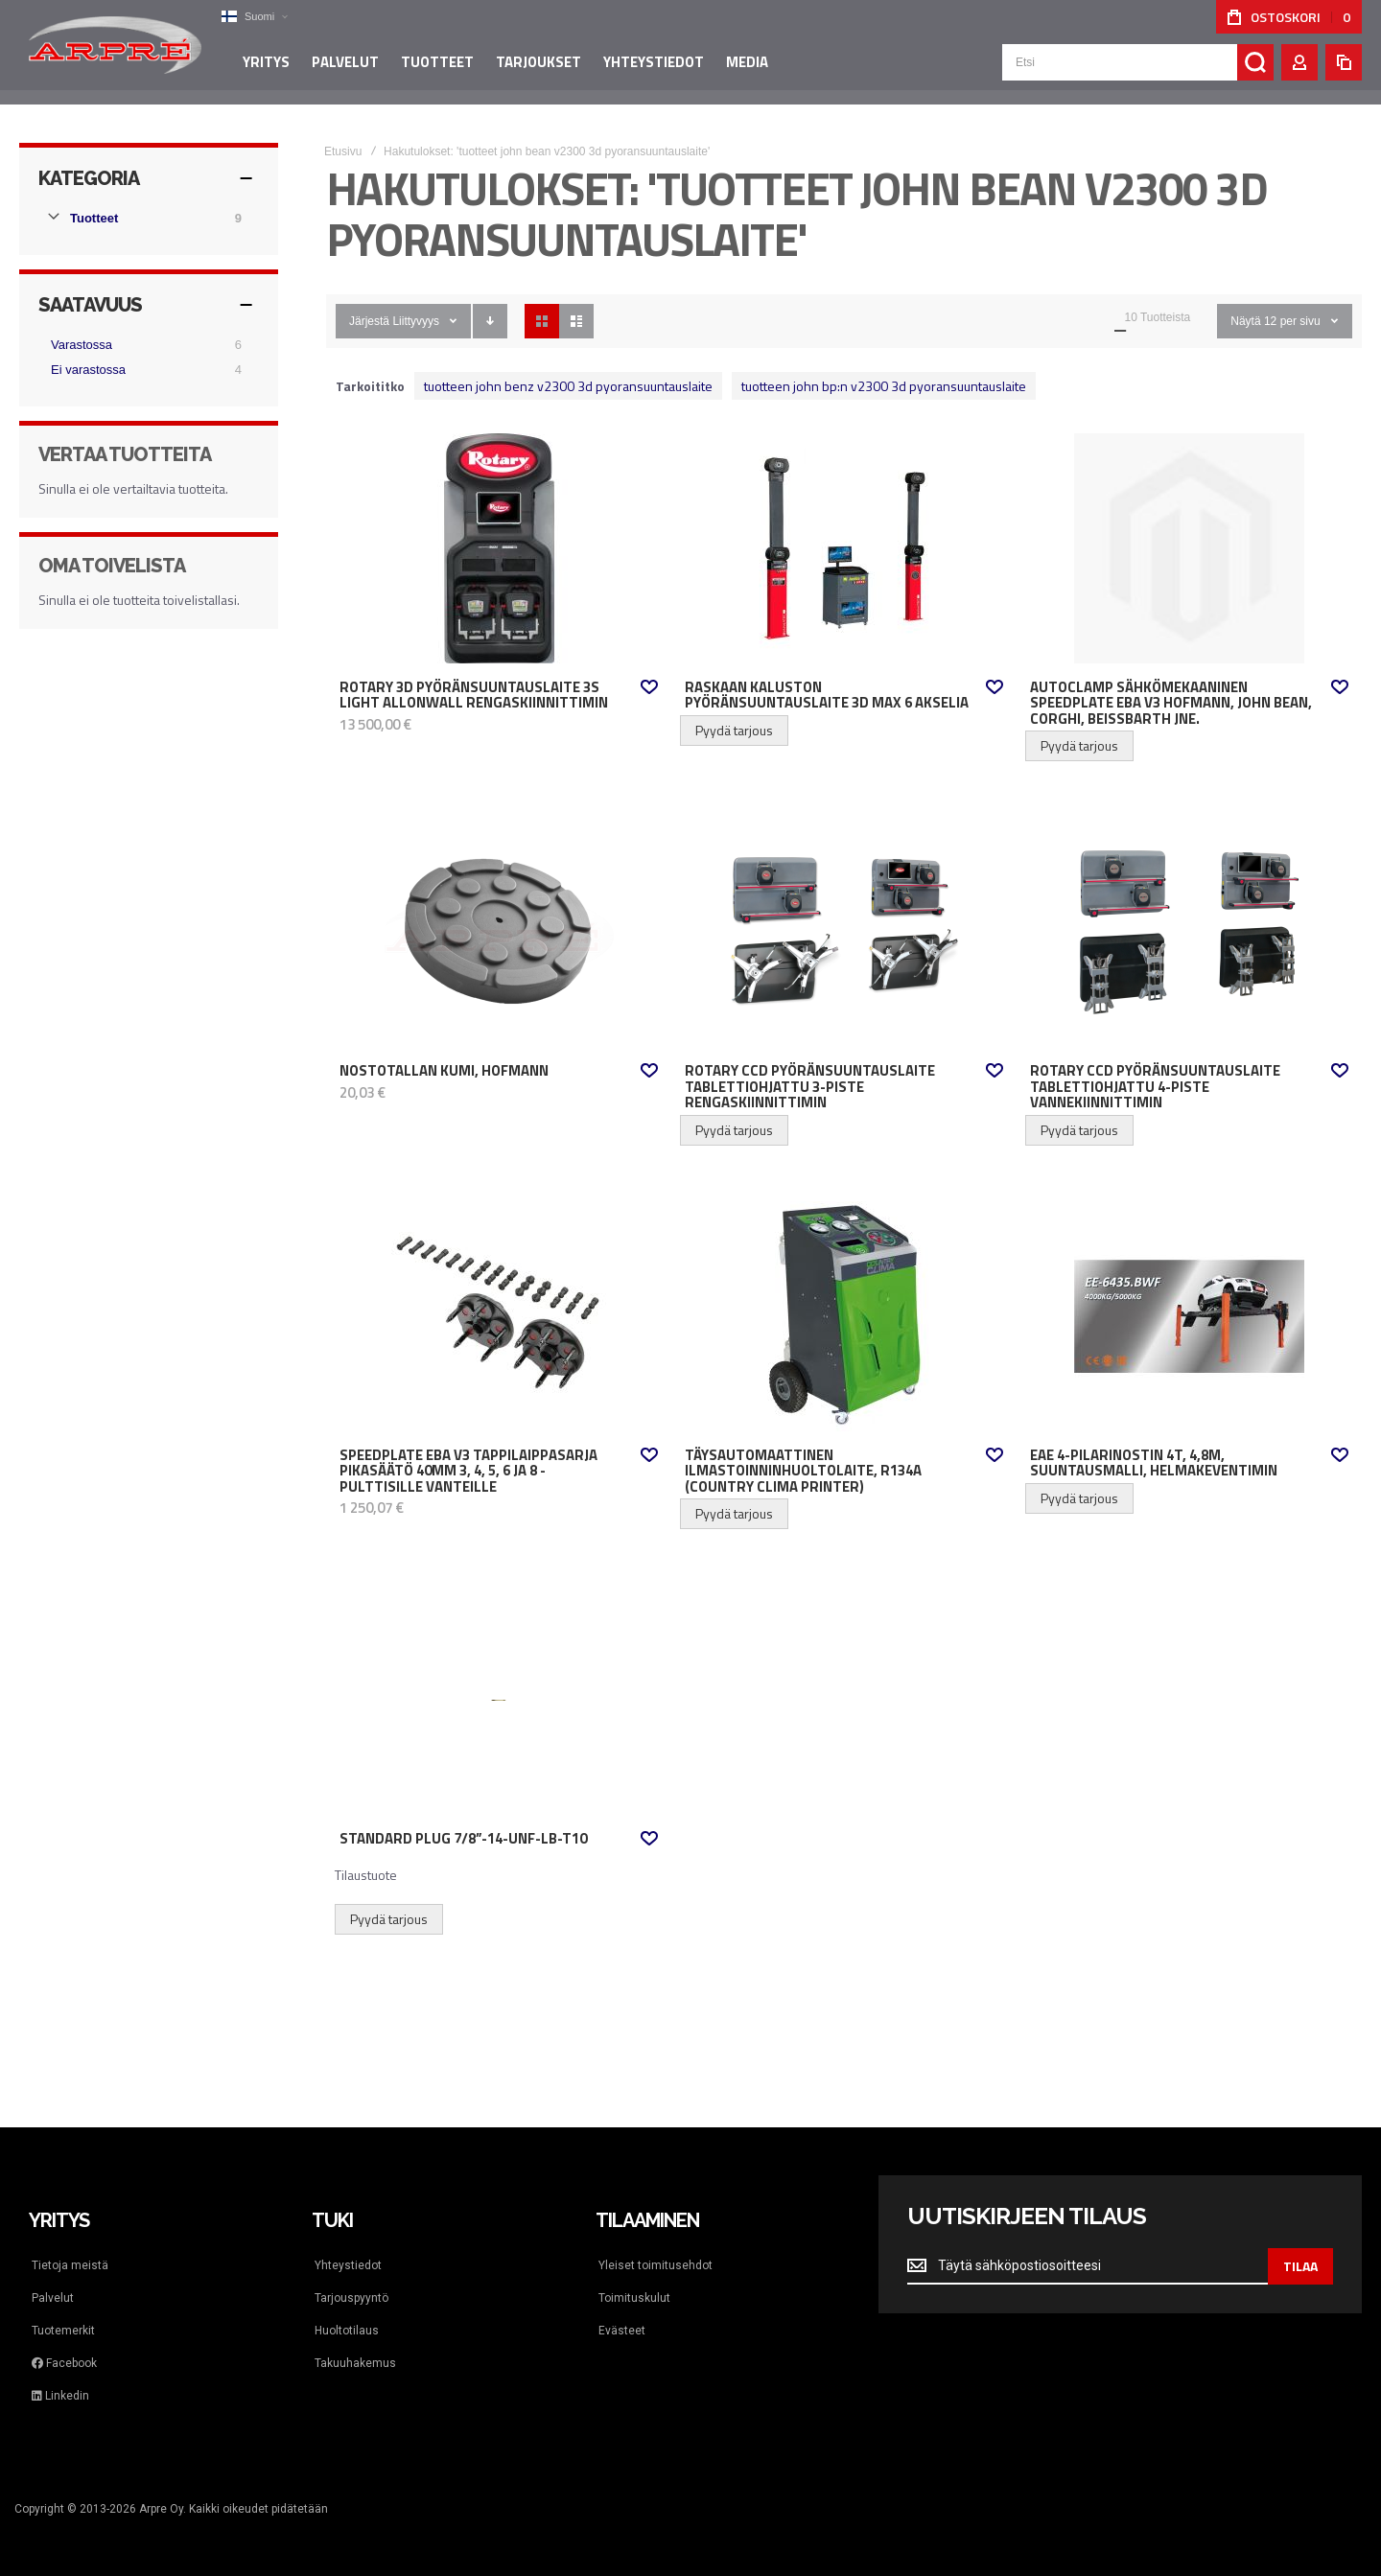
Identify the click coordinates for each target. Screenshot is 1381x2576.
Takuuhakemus (355, 2363)
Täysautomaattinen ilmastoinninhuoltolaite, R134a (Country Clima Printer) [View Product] (844, 1316)
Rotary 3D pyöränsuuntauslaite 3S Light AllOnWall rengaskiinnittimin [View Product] (499, 548)
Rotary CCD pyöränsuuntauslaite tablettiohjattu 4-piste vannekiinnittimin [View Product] (1189, 932)
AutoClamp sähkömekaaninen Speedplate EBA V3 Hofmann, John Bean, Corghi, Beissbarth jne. (1171, 703)
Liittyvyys (415, 321)
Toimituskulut (634, 2298)
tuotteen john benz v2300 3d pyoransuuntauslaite (568, 386)
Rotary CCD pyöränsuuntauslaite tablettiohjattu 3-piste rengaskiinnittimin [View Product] (844, 932)
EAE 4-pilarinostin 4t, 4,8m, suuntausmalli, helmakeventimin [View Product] (1189, 1316)
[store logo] (115, 52)
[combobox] (1138, 69)
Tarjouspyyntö (351, 2298)
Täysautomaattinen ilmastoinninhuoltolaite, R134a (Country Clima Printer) (803, 1471)
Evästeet (621, 2330)
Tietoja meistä (70, 2265)
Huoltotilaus (347, 2330)
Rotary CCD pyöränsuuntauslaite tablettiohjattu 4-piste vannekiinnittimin (1155, 1086)
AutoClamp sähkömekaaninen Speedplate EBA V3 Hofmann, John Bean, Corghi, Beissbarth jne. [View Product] (1189, 548)
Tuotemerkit (63, 2330)
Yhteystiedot (348, 2265)
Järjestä (369, 321)
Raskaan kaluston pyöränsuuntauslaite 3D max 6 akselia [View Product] (844, 548)
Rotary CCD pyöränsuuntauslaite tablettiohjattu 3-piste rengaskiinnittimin (810, 1086)
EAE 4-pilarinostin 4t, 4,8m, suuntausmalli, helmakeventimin (1153, 1463)
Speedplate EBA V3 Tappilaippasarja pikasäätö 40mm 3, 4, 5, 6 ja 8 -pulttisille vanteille (468, 1471)
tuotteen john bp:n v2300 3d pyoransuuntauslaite (883, 386)
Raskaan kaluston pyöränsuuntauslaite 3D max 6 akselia (827, 695)
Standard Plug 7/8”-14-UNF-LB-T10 (463, 1838)
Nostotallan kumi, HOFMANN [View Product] (499, 932)
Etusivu (343, 151)
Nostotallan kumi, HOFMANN (444, 1070)
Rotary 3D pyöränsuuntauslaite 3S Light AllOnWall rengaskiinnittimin (473, 695)
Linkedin (60, 2395)
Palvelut (53, 2298)
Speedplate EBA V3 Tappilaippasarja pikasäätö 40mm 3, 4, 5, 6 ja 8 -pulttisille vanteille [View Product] (499, 1316)
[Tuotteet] (148, 218)
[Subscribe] (1300, 2266)
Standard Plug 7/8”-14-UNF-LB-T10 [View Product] (499, 1700)
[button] (254, 17)
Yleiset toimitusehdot (655, 2265)
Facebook (64, 2363)
